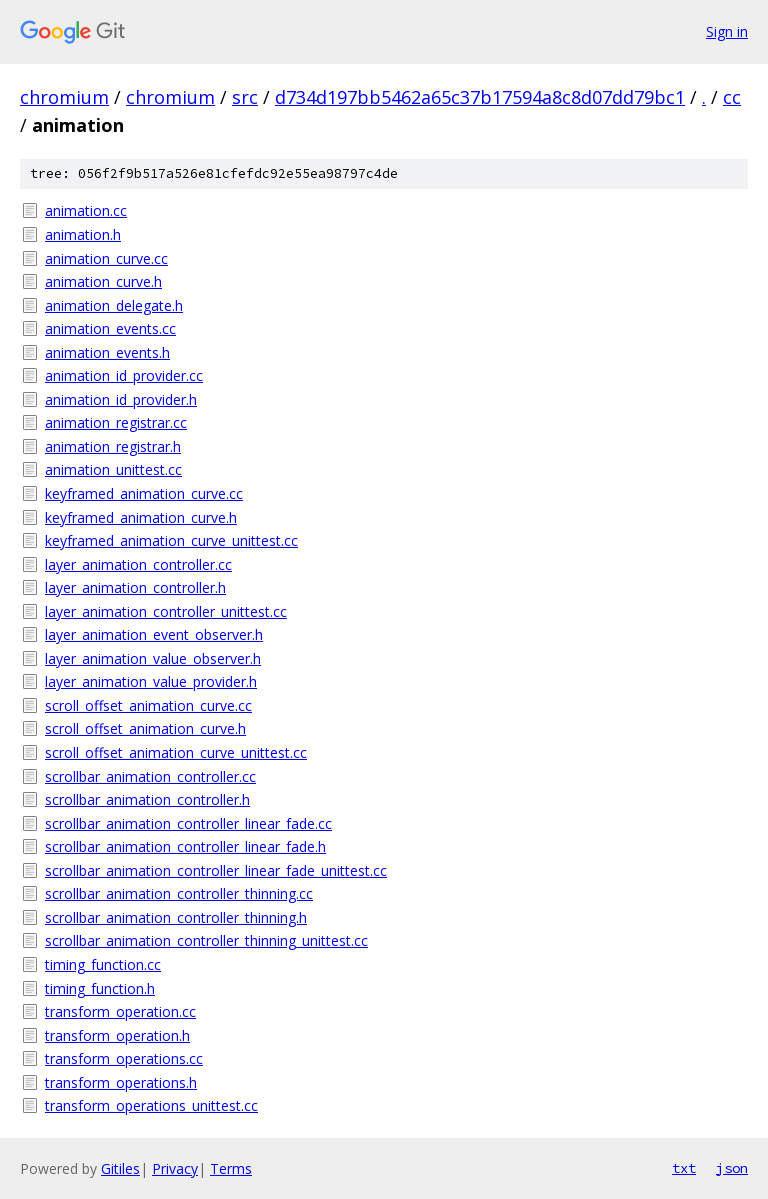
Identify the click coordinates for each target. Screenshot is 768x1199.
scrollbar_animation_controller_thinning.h (176, 917)
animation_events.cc (110, 328)
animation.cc (86, 210)
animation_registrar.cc (116, 422)
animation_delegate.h (114, 305)
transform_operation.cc (120, 1011)
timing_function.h (100, 988)
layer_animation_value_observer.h (153, 658)
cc (732, 97)
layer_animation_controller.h (135, 587)
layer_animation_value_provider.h (151, 681)
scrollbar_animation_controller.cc (150, 776)
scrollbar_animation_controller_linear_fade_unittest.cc (216, 870)
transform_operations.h (121, 1082)
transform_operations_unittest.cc (151, 1105)
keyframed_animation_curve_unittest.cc (171, 540)
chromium (64, 97)
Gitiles (120, 1168)
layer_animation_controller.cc (138, 564)
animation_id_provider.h (121, 399)
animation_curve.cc (106, 258)
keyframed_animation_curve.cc (144, 493)
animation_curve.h (103, 281)
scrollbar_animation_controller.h (147, 799)
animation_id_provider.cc (124, 375)
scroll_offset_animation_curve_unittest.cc (176, 752)
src (245, 97)
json (732, 1168)
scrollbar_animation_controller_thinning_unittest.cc (206, 940)
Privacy (175, 1168)
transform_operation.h (117, 1035)
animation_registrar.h (113, 446)
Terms (231, 1168)
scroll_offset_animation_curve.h (145, 728)
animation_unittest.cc (113, 469)
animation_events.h (107, 352)
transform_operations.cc (124, 1058)
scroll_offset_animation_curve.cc (148, 705)
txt (684, 1168)
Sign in (727, 31)
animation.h (83, 234)
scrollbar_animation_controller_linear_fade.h (185, 846)
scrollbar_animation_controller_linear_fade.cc (188, 823)
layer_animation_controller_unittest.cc (166, 611)
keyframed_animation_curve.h (141, 517)
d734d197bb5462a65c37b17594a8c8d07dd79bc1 (480, 97)
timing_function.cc (103, 964)
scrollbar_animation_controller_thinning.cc (179, 893)
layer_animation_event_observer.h (154, 634)
